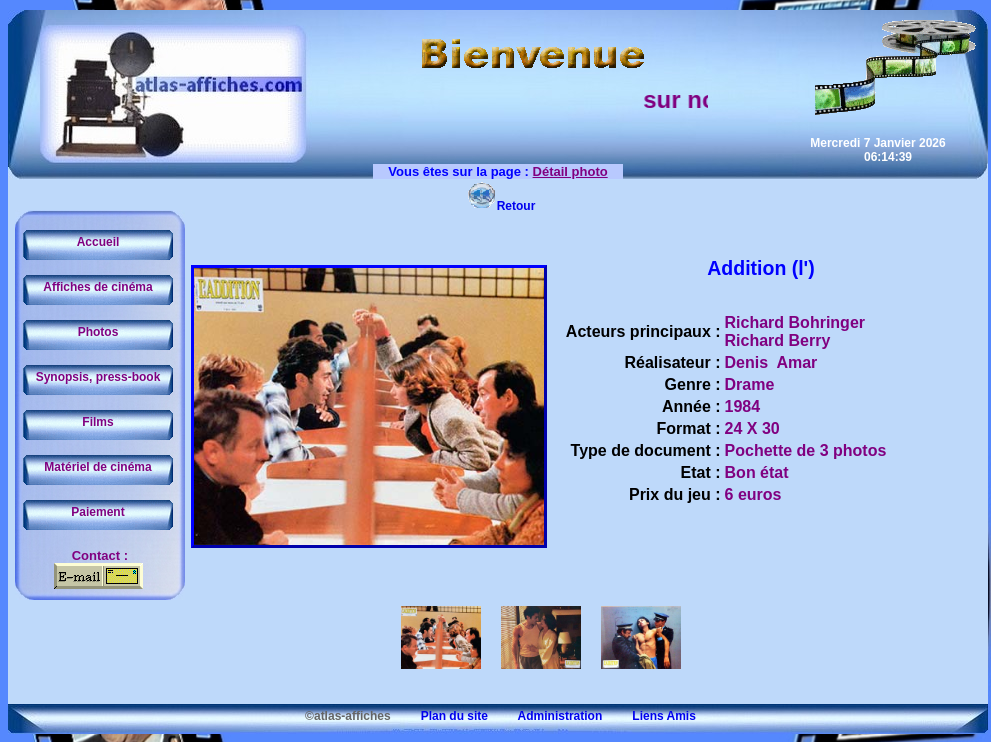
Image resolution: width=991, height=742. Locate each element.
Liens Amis (651, 716)
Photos (98, 332)
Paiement (97, 512)
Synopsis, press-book (98, 377)
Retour (501, 206)
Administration (546, 716)
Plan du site (441, 716)
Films (97, 422)
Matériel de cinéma (97, 467)
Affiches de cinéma (97, 287)
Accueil (98, 242)
